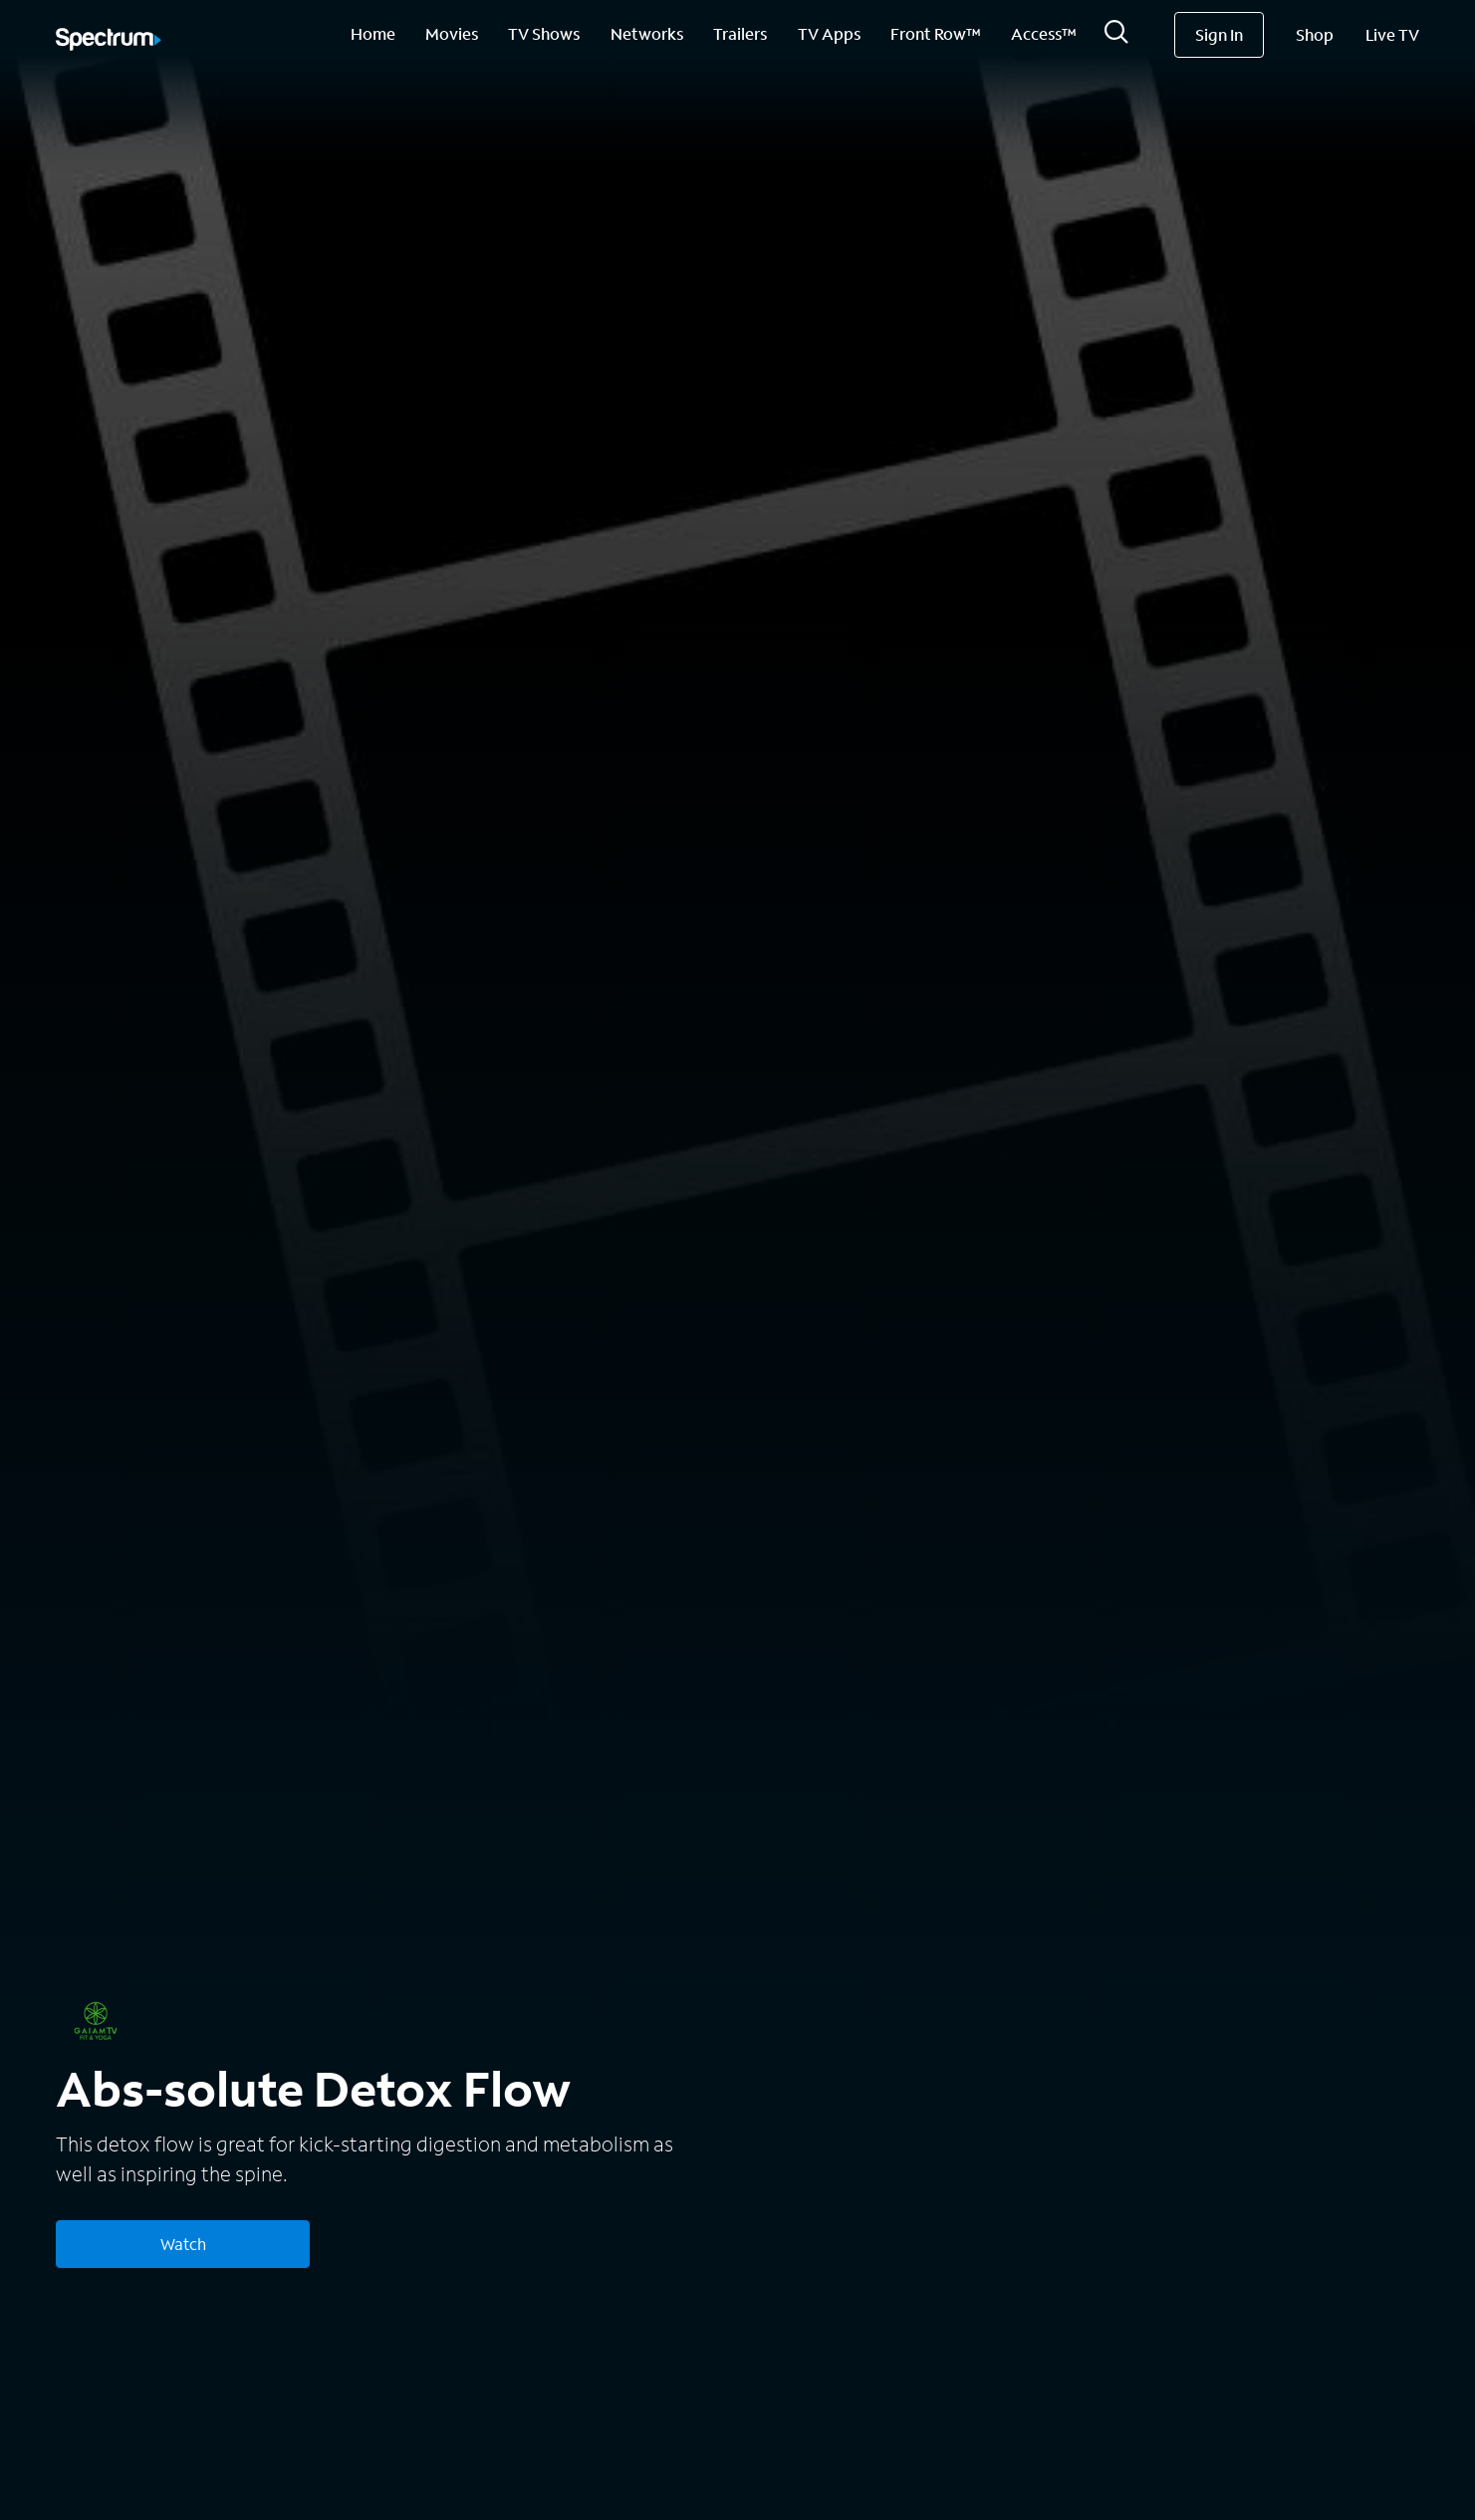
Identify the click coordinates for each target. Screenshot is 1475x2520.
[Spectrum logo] (108, 41)
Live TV (1392, 34)
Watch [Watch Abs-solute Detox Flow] (183, 2243)
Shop (1315, 34)
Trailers (740, 33)
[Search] (1116, 37)
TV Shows (544, 33)
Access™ (1044, 33)
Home (373, 33)
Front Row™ (935, 33)
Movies (451, 33)
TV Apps (829, 33)
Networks (647, 33)
